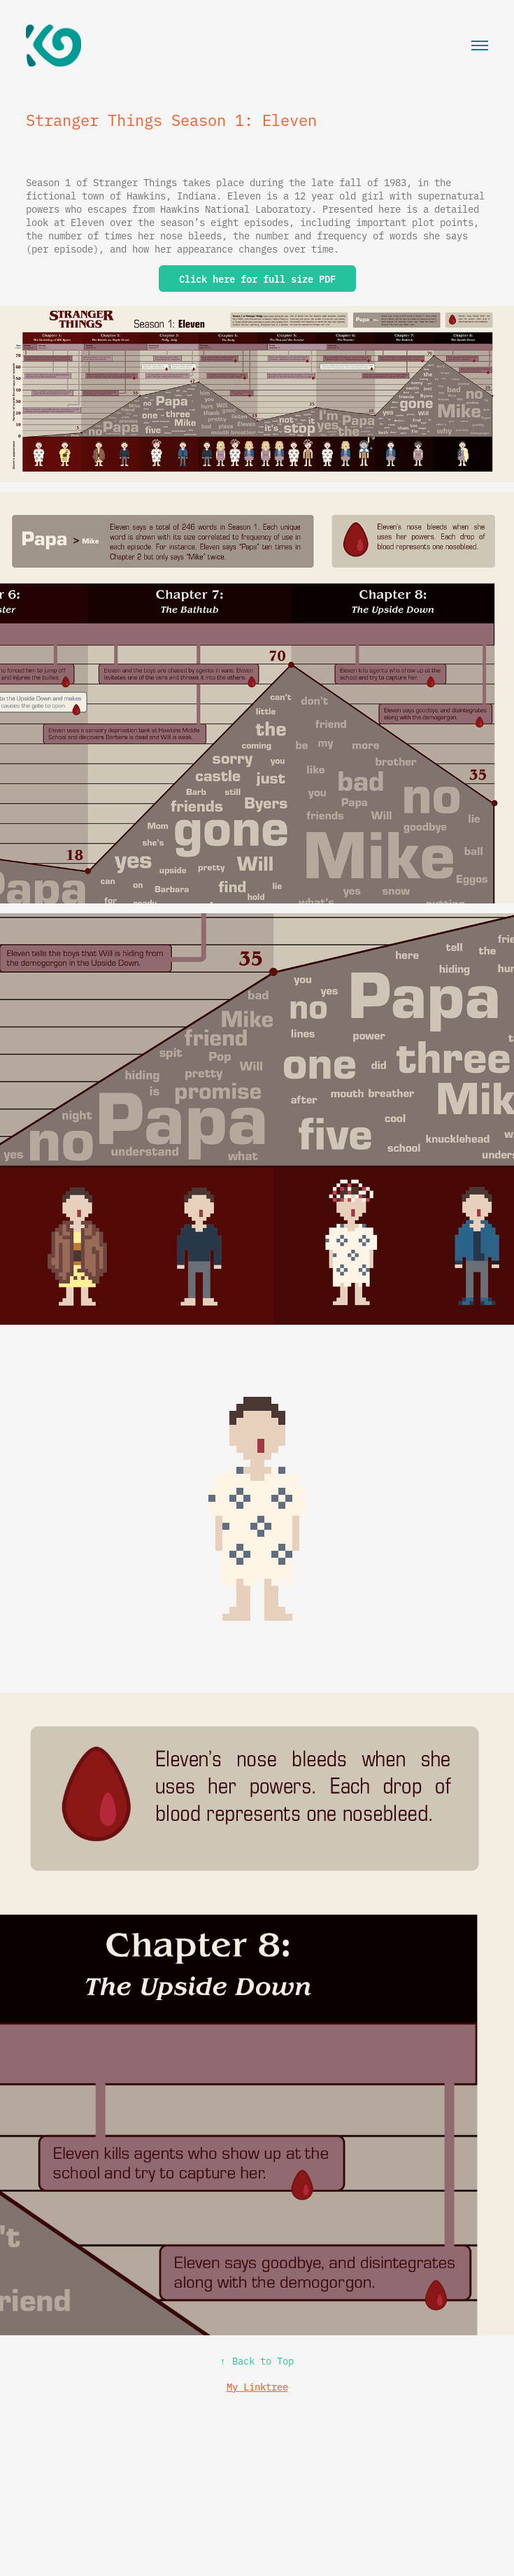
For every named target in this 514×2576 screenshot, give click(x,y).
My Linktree (257, 2386)
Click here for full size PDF (257, 279)
